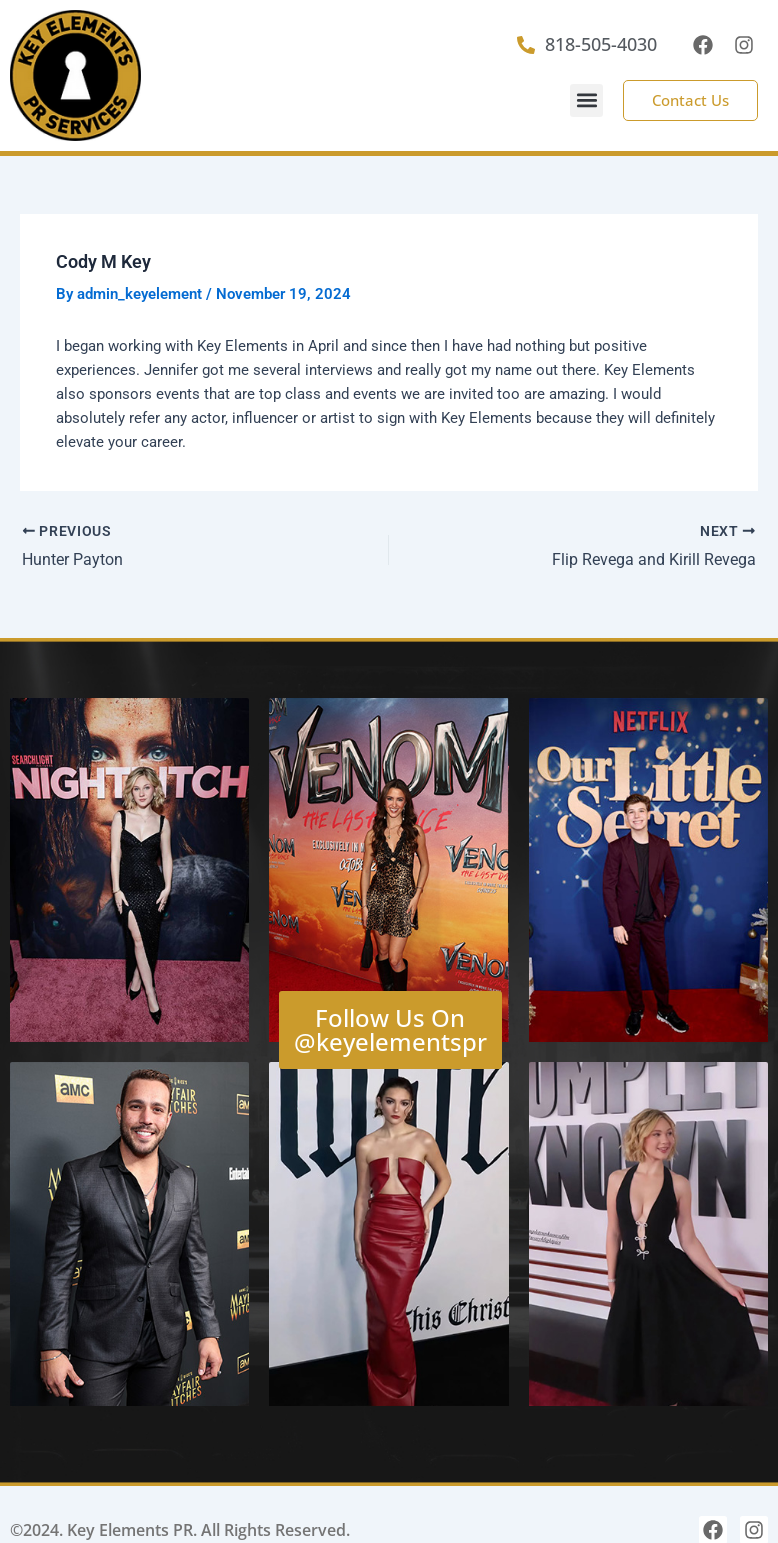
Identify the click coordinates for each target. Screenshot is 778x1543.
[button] (586, 100)
